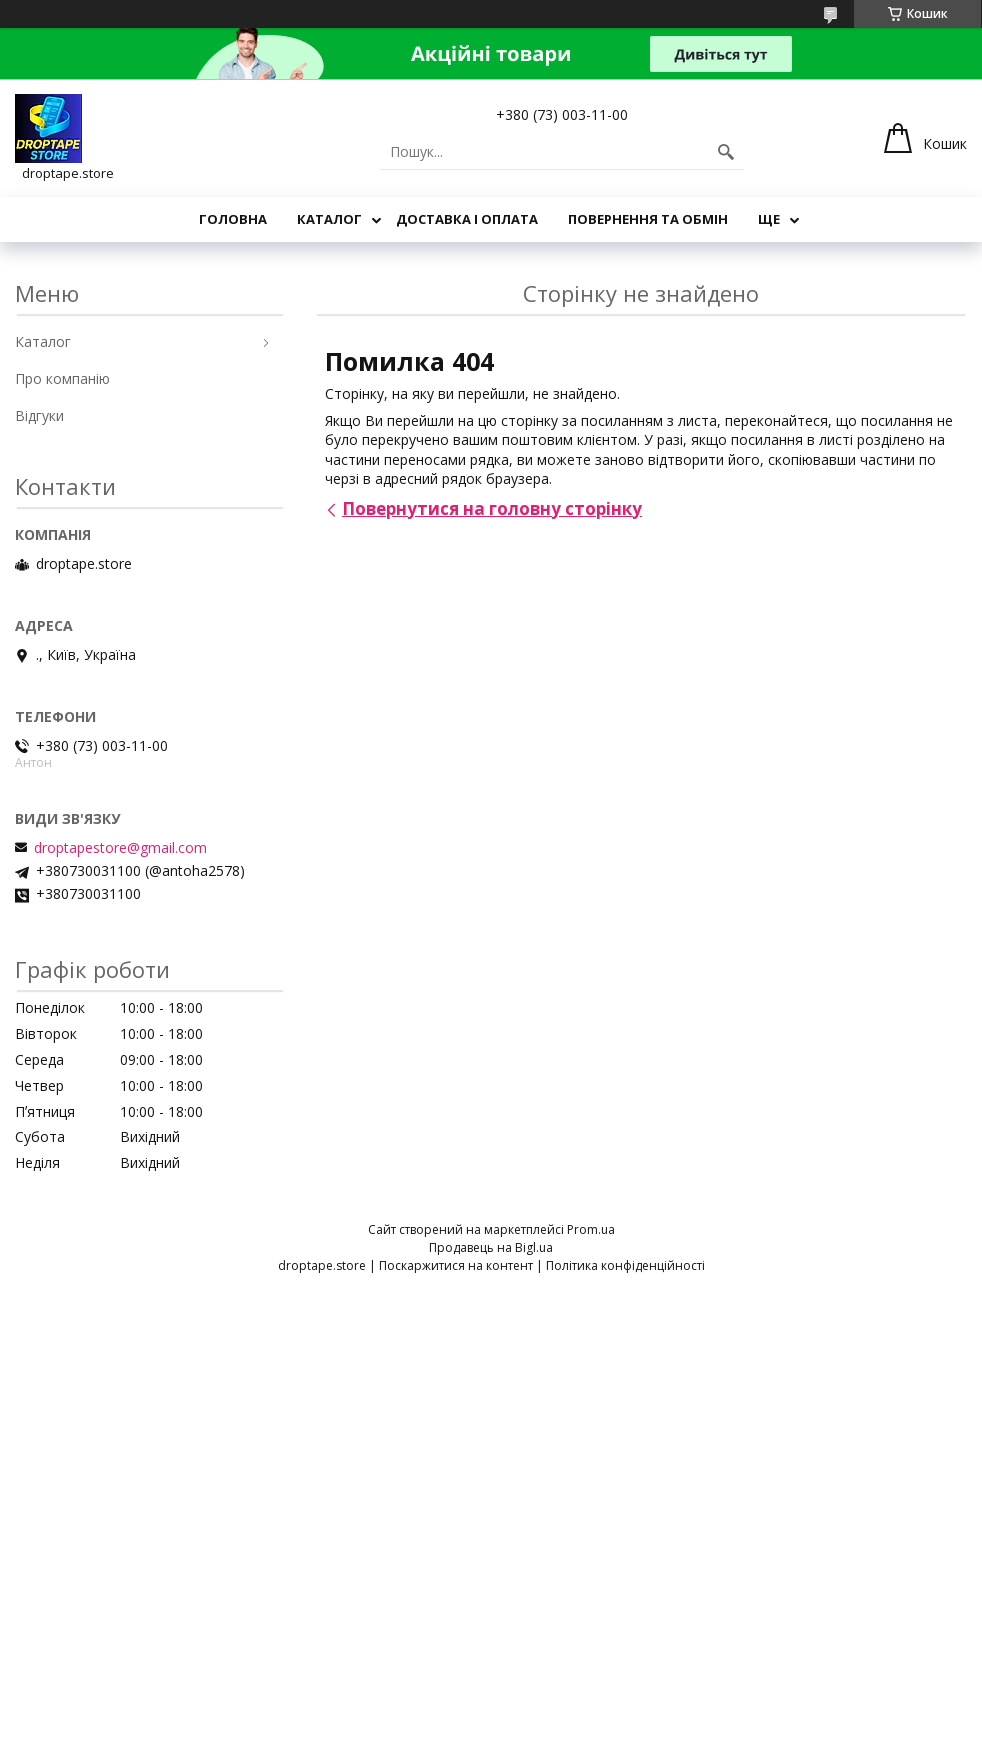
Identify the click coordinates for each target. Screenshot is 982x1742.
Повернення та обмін (648, 219)
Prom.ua (591, 1229)
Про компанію (62, 378)
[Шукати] (726, 152)
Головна (233, 219)
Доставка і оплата (467, 219)
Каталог (329, 219)
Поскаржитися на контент (456, 1265)
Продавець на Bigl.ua (491, 1247)
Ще (769, 219)
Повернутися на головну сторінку (492, 508)
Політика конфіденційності (625, 1265)
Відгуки (39, 415)
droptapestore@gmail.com (120, 848)
